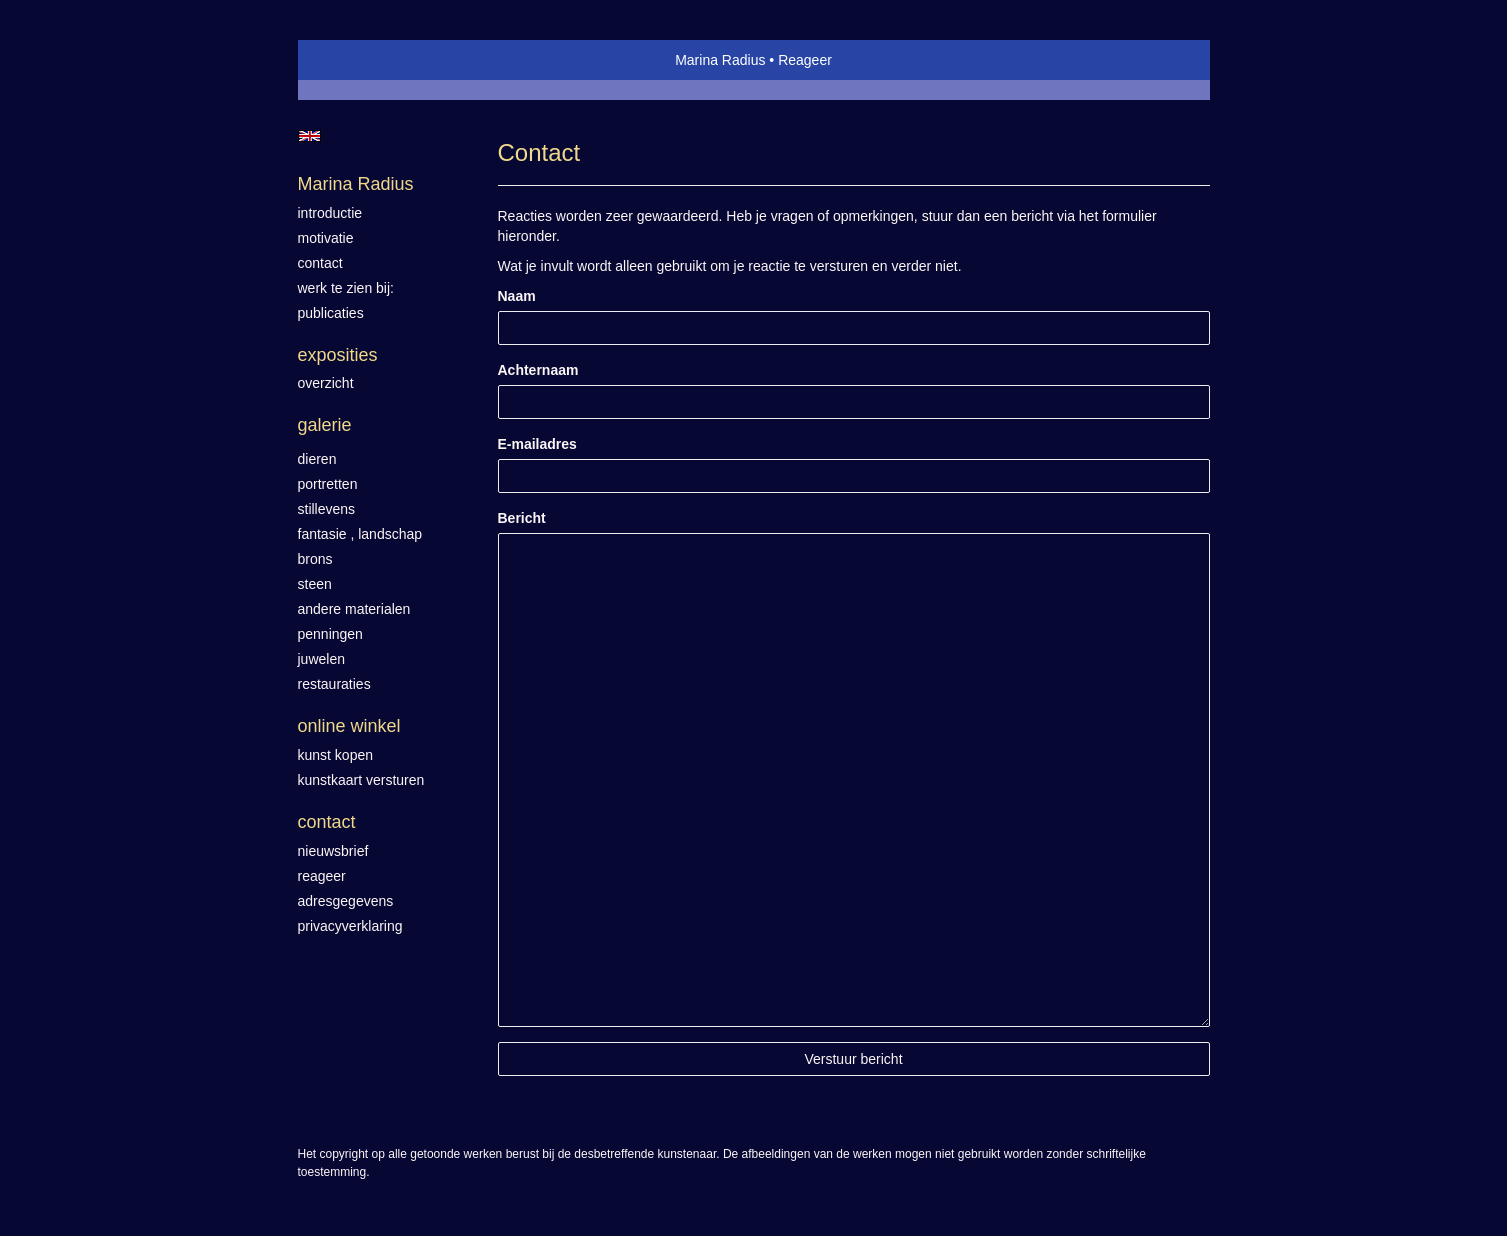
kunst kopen (336, 755)
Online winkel (349, 726)
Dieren (317, 459)
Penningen (330, 634)
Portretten (328, 484)
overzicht (326, 383)
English (309, 136)
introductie (330, 213)
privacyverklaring (350, 926)
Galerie (325, 425)
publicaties (331, 313)
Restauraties (334, 684)
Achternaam (538, 370)
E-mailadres (537, 444)
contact (320, 263)
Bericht (522, 518)
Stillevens (327, 509)
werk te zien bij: (346, 288)
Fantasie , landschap (360, 534)
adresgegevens (346, 901)
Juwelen (321, 659)
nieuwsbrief (333, 851)
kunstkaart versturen (361, 780)
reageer (322, 876)
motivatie (326, 238)
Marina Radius (720, 60)
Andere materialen (354, 609)
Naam (517, 296)
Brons (315, 559)
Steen (315, 584)
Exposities (338, 355)
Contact (327, 822)
